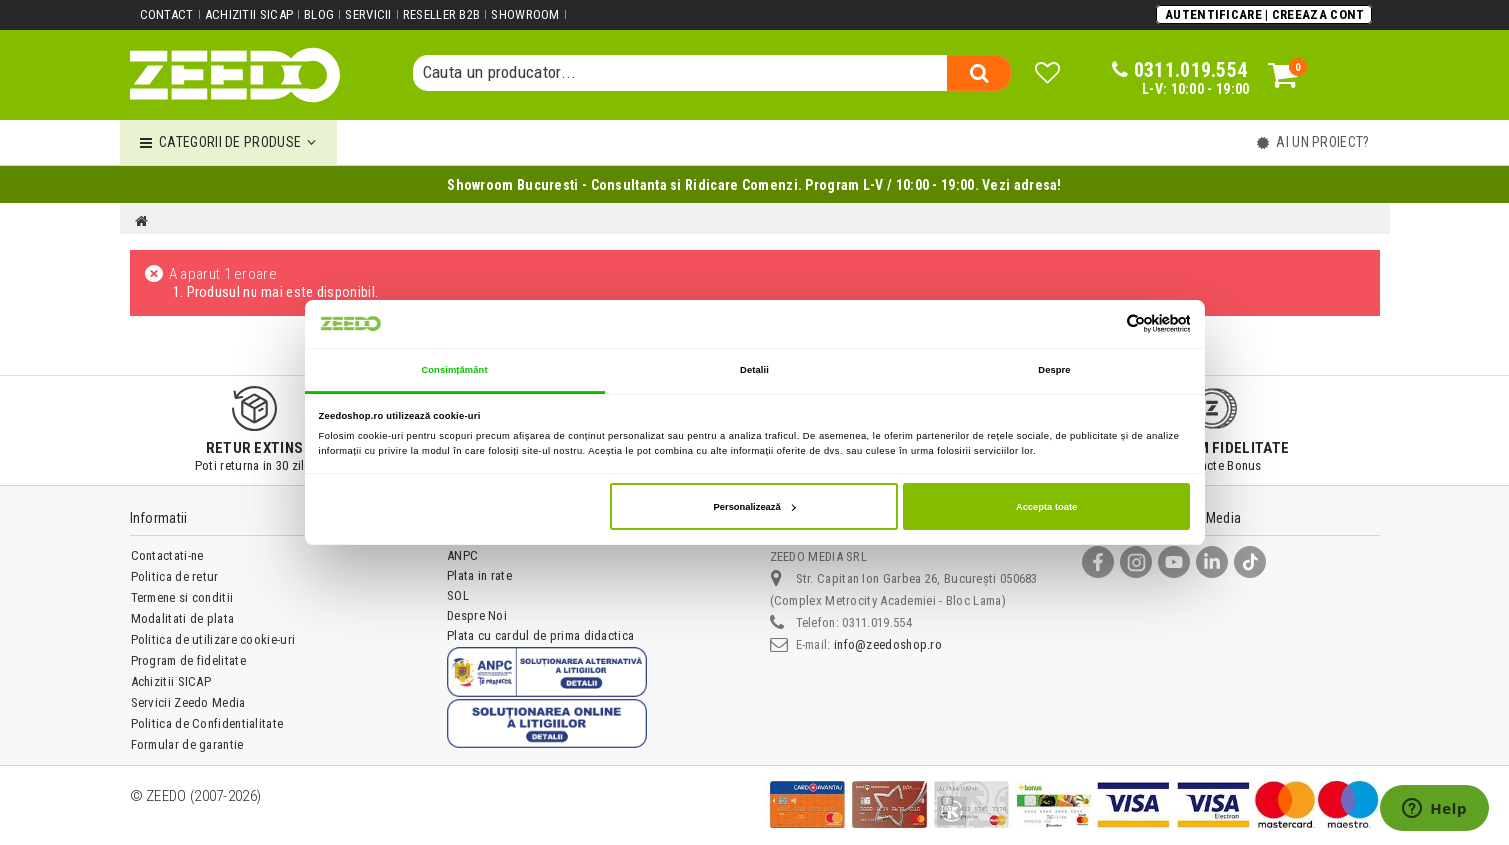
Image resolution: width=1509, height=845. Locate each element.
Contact (167, 14)
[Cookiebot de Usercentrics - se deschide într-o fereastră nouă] (1102, 323)
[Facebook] (1098, 562)
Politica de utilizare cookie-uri (213, 639)
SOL (458, 595)
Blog (319, 14)
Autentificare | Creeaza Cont (1264, 14)
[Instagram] (1136, 562)
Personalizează (755, 507)
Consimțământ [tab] (454, 370)
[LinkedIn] (1212, 562)
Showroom (525, 14)
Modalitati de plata (183, 618)
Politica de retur (175, 576)
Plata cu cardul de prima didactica (540, 635)
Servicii (368, 14)
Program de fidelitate (188, 660)
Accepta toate (1046, 507)
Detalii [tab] (754, 370)
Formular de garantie (187, 744)
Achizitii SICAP (249, 14)
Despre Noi (477, 615)
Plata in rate (479, 575)
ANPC (462, 555)
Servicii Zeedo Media (188, 702)
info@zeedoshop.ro (888, 644)
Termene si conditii (182, 597)
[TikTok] (1250, 562)
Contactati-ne (167, 555)
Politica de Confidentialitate (207, 723)
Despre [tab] (1054, 370)
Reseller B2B (442, 14)
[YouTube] (1174, 562)
